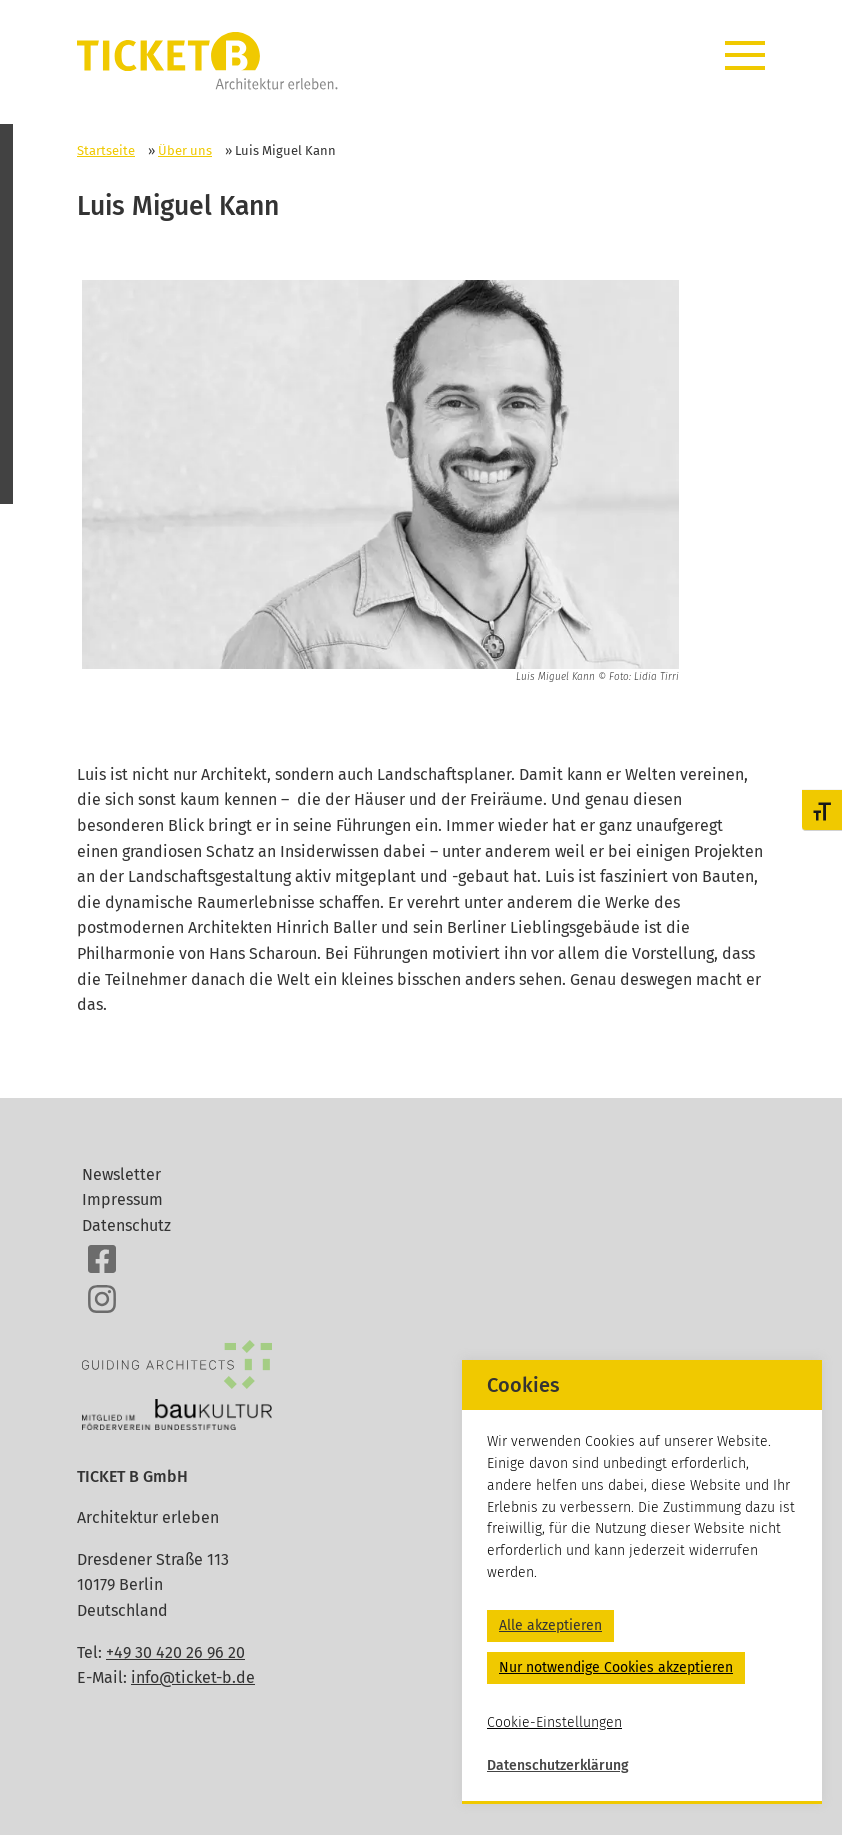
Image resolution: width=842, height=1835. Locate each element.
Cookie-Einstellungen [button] (554, 1722)
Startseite (106, 150)
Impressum (122, 1199)
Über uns (185, 150)
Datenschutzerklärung (558, 1765)
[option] (380, 483)
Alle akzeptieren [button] (550, 1625)
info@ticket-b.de (193, 1677)
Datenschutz (126, 1225)
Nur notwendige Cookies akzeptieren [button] (616, 1667)
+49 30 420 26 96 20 (175, 1652)
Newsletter (121, 1174)
